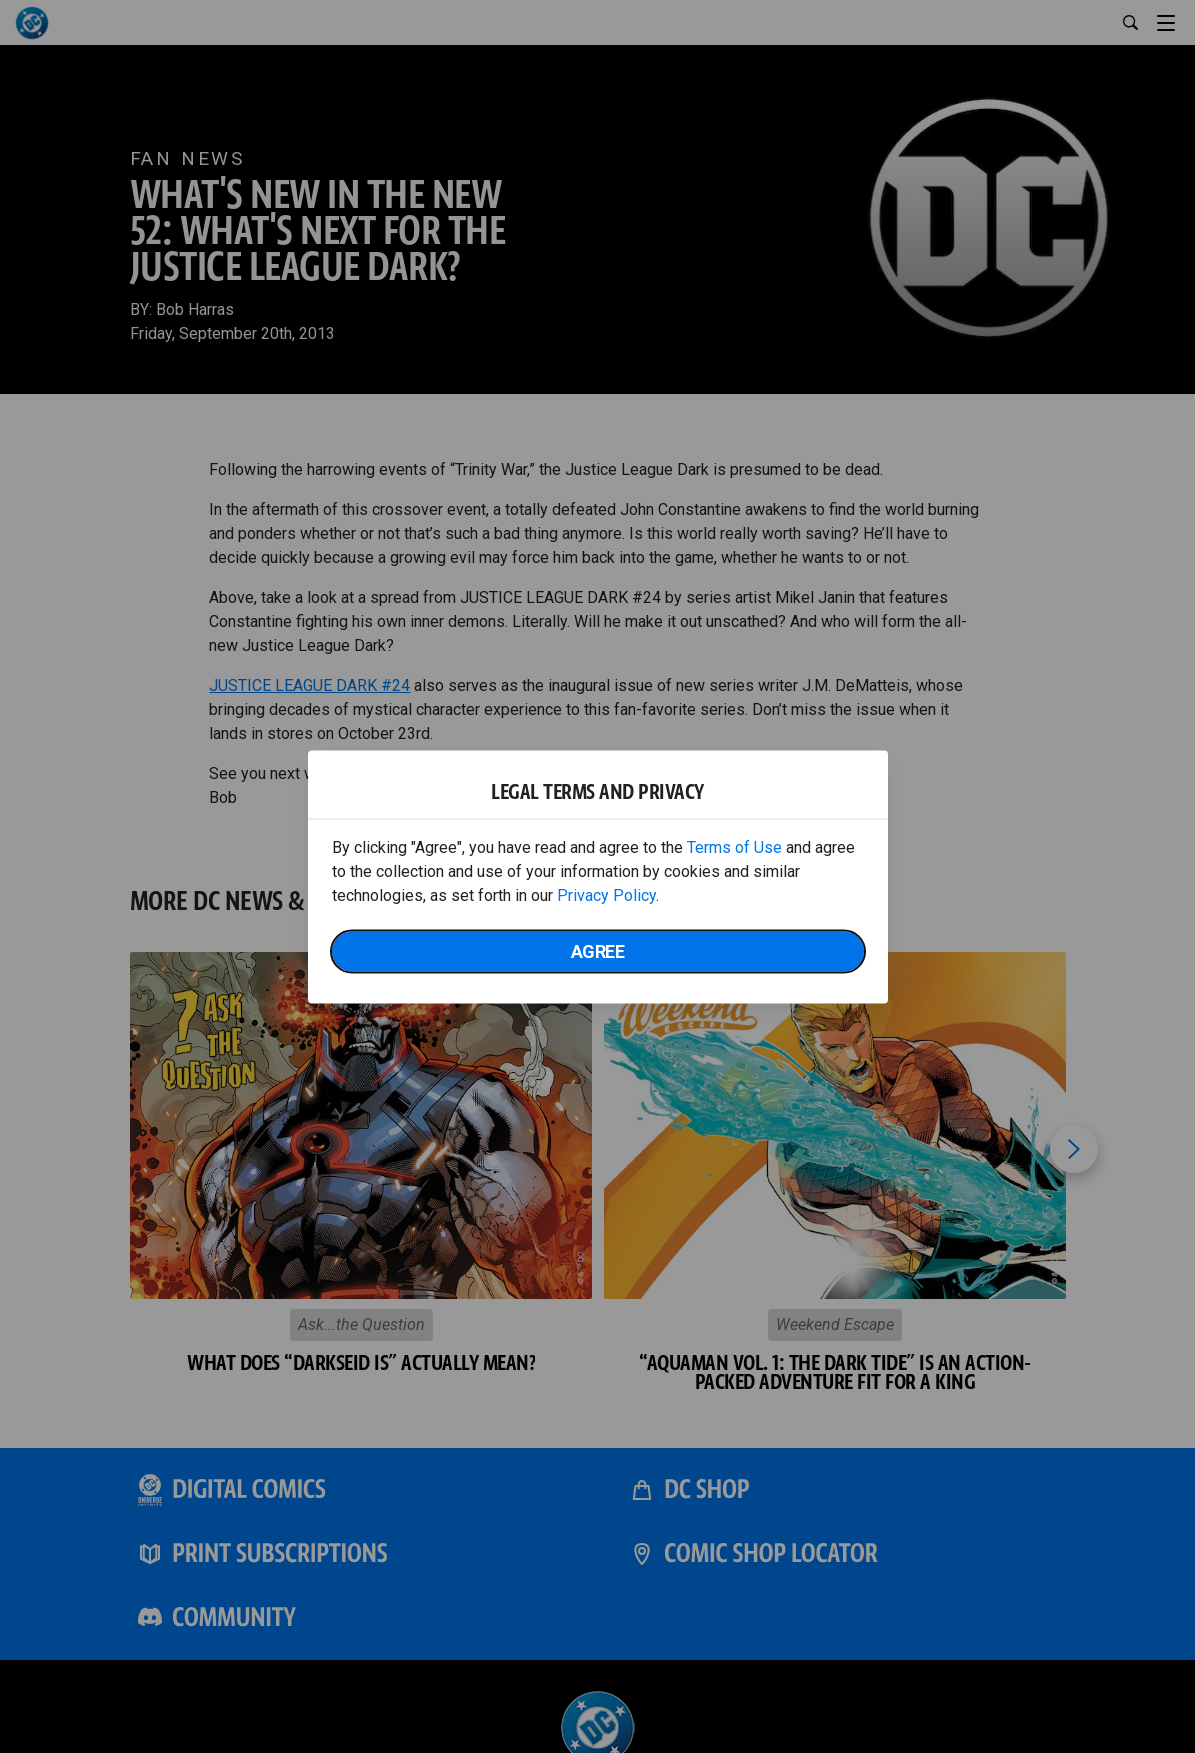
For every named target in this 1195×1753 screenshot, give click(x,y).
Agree (598, 950)
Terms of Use (734, 846)
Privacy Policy (606, 894)
